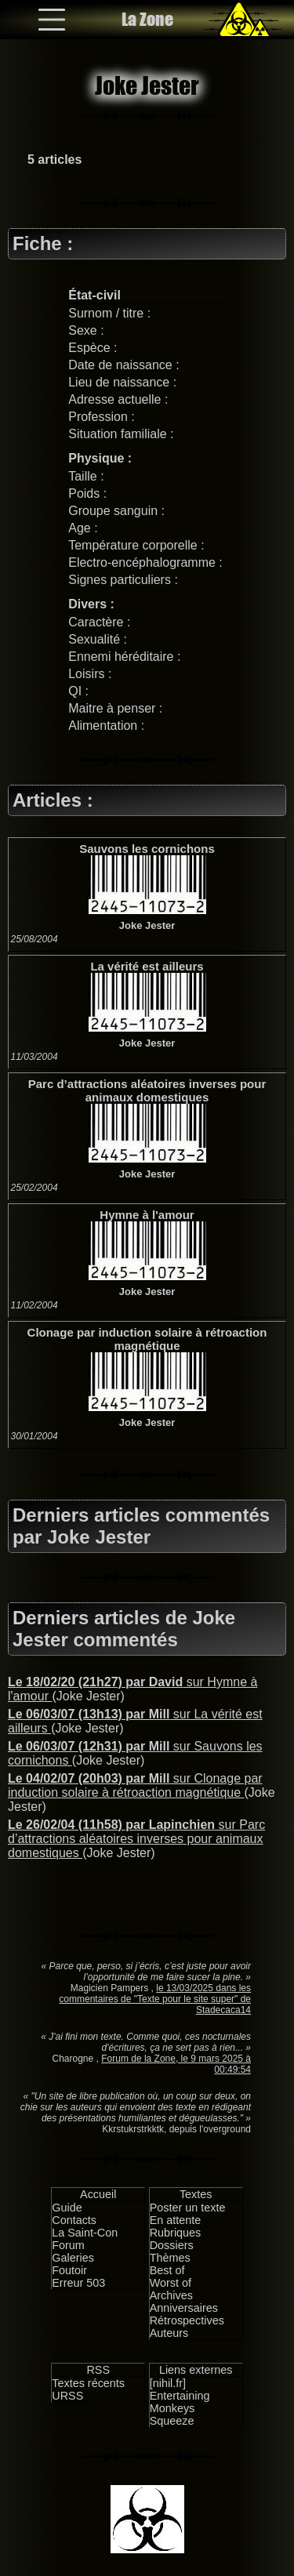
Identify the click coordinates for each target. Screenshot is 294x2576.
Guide (67, 2207)
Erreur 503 (78, 2283)
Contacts (74, 2220)
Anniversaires (184, 2308)
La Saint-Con (85, 2232)
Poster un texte (188, 2207)
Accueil (98, 2194)
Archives (171, 2295)
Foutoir (69, 2270)
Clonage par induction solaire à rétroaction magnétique (147, 1339)
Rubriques (175, 2232)
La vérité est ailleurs (146, 966)
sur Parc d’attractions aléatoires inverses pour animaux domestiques (136, 1838)
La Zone (147, 19)
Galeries (73, 2257)
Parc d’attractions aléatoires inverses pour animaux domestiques (147, 1090)
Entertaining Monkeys (180, 2402)
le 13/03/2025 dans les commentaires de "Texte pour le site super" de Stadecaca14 (155, 1999)
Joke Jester (147, 925)
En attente (175, 2220)
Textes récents (88, 2383)
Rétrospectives (187, 2320)
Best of (167, 2270)
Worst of (170, 2283)
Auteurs (169, 2333)
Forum (68, 2245)
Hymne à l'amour (147, 1214)
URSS (67, 2395)
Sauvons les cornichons (147, 848)
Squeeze (172, 2421)
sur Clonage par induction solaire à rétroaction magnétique (135, 1785)
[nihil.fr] (168, 2383)
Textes (196, 2194)
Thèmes (170, 2257)
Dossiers (172, 2245)
